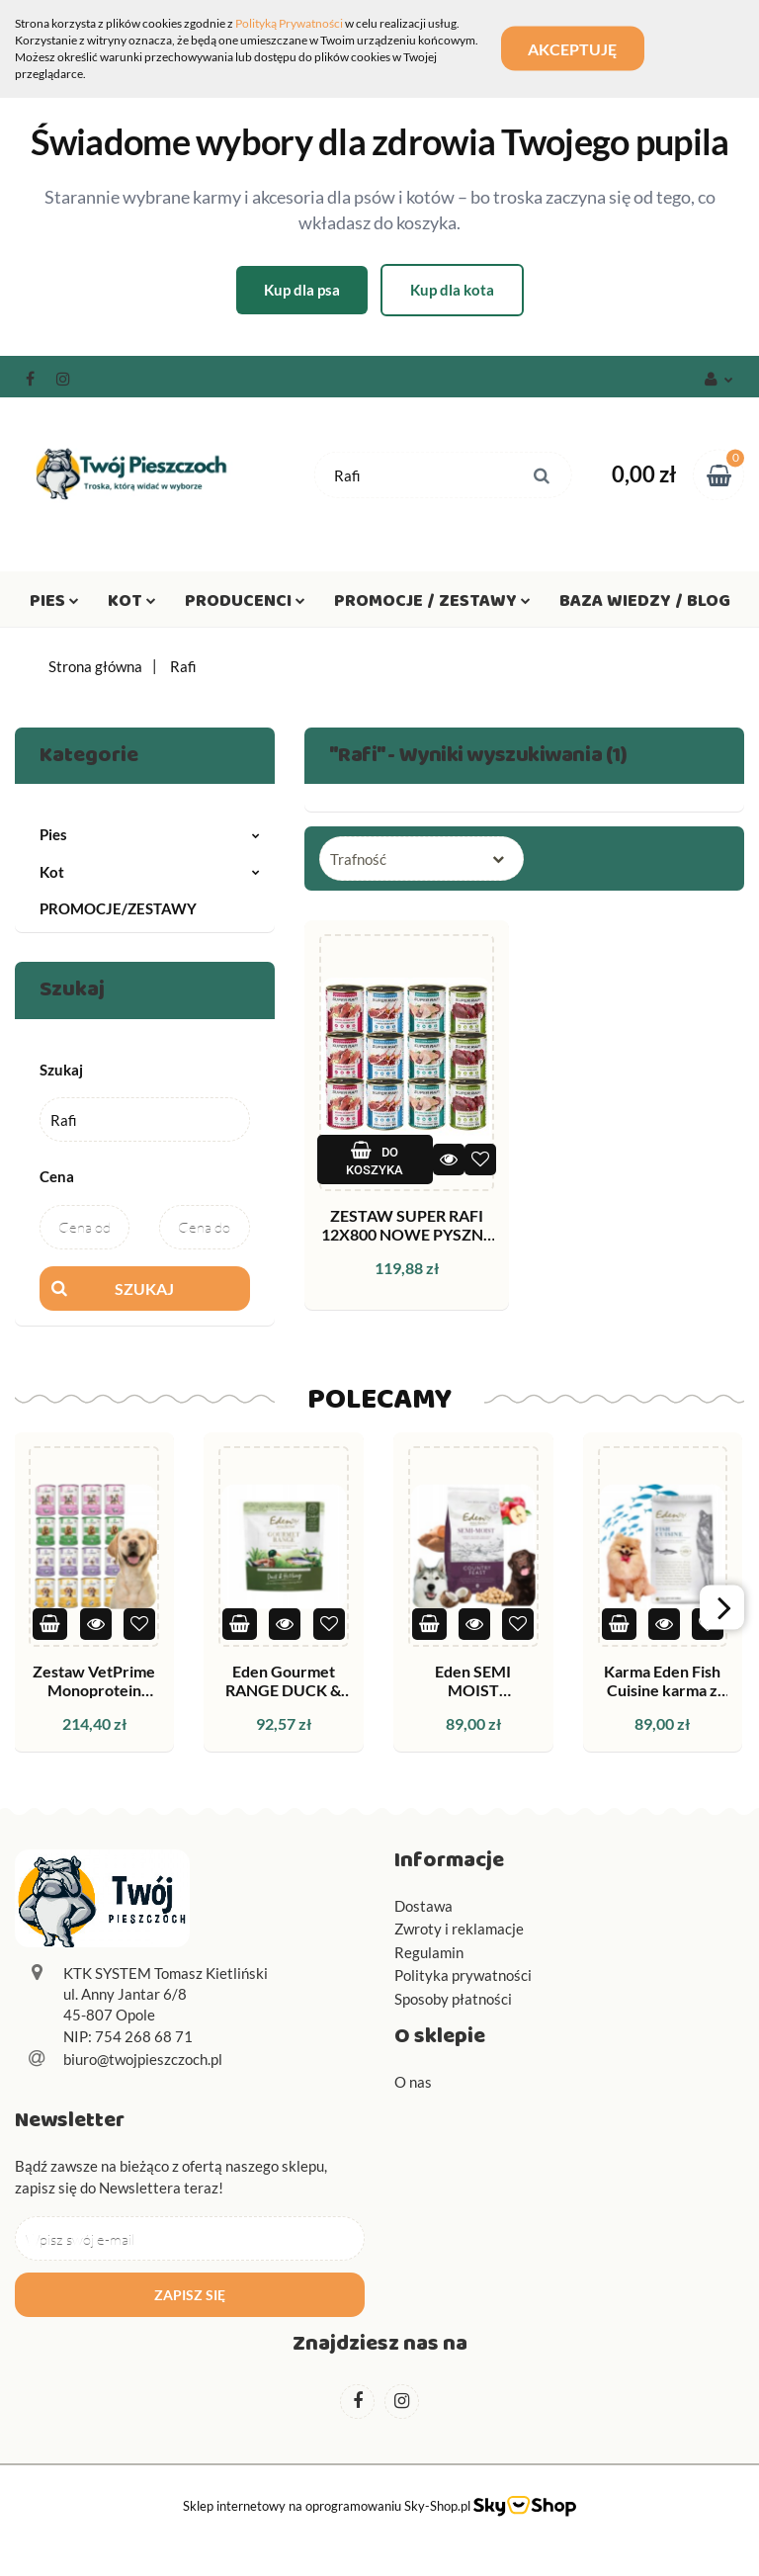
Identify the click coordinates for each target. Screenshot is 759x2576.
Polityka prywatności (463, 1975)
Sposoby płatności (453, 1999)
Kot (132, 605)
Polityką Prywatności (289, 23)
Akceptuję (575, 49)
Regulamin (429, 1952)
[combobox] (421, 858)
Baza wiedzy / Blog (644, 605)
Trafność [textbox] (358, 859)
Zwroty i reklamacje (459, 1928)
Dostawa (423, 1906)
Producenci (245, 605)
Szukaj (144, 1288)
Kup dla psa (302, 290)
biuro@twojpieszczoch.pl (142, 2059)
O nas (413, 2082)
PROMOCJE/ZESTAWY (118, 908)
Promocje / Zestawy (432, 605)
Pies (54, 605)
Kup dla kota (452, 290)
